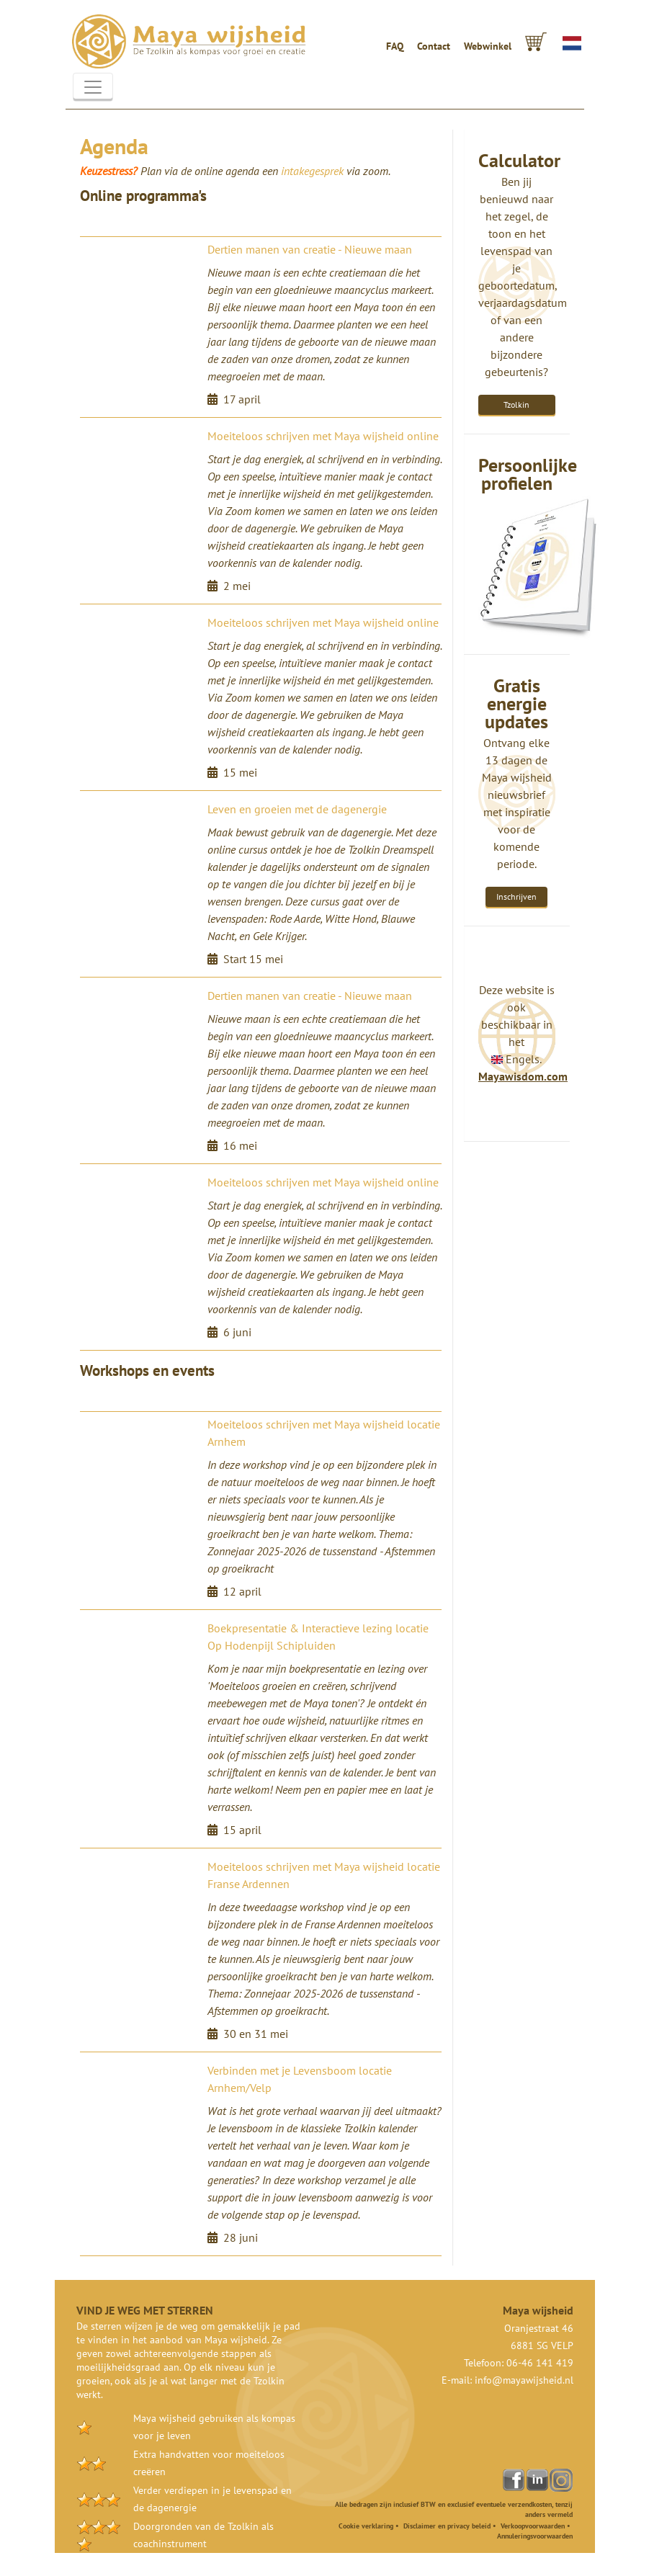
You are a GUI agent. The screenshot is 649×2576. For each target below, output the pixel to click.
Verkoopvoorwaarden (533, 2526)
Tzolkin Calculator (516, 407)
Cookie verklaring (366, 2526)
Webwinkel (487, 46)
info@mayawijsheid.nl (524, 2380)
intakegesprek (312, 171)
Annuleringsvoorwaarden (535, 2536)
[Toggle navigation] (93, 87)
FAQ (394, 46)
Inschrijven (516, 896)
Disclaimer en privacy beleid (447, 2526)
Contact (433, 46)
